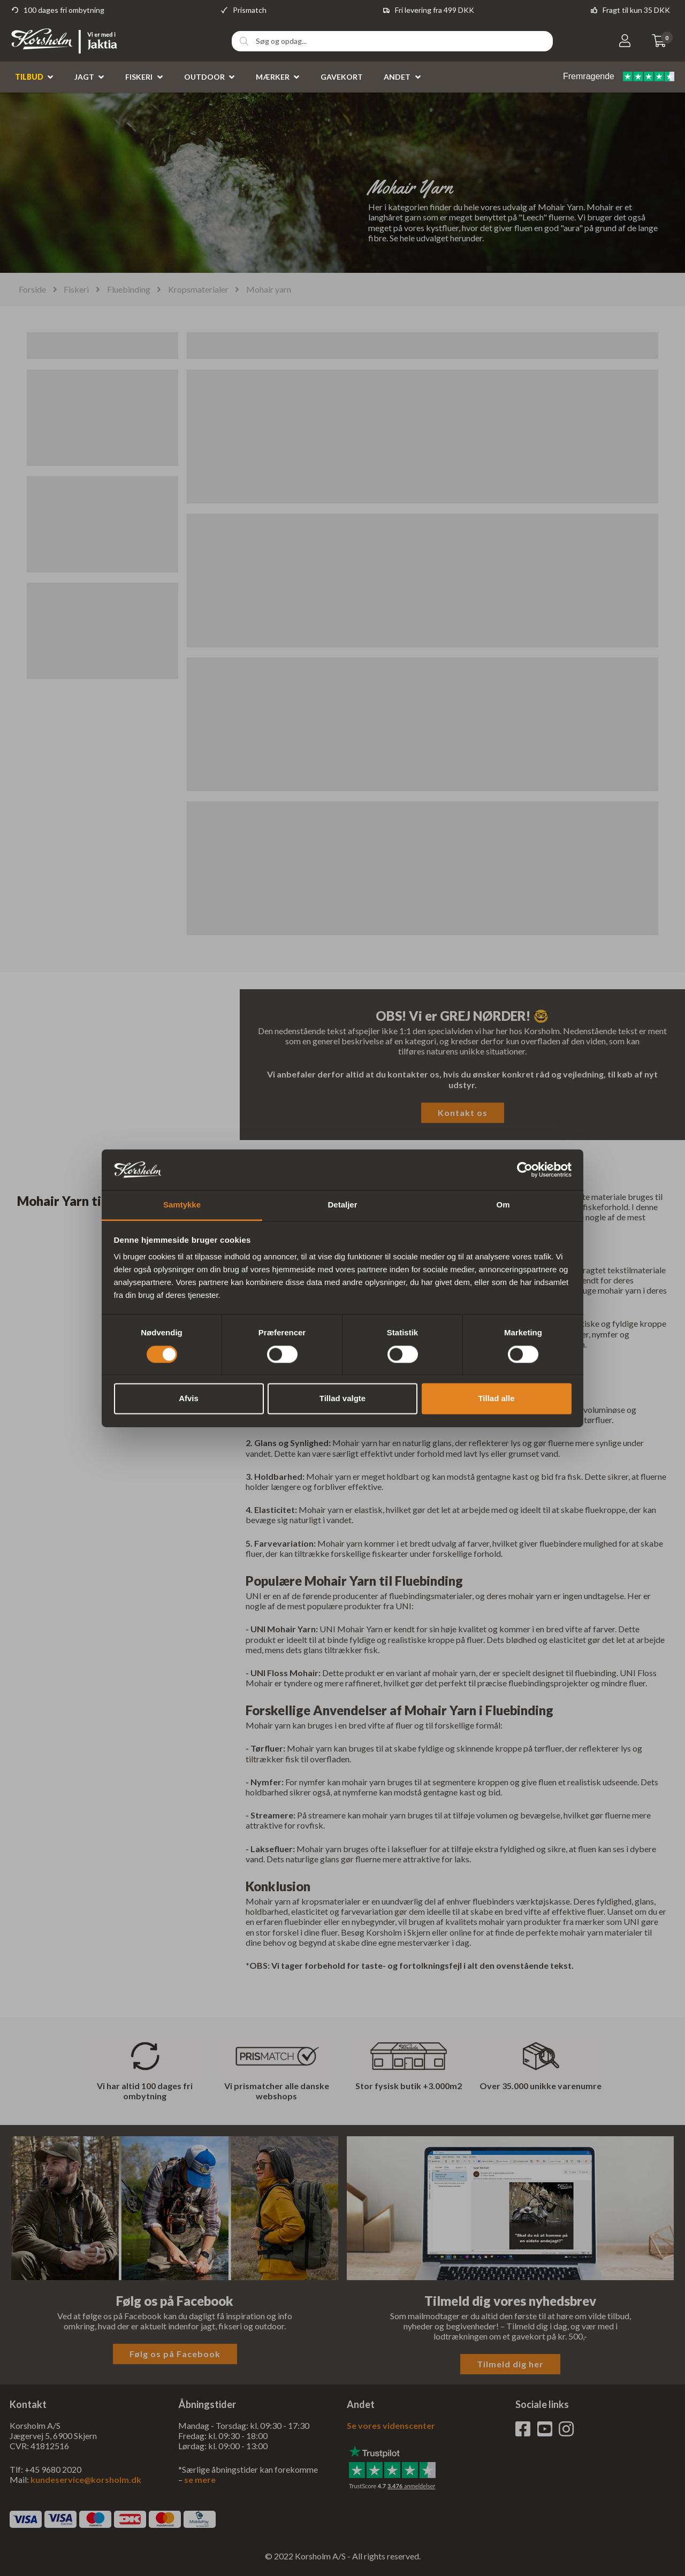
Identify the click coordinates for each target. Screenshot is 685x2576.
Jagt (84, 76)
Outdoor (204, 76)
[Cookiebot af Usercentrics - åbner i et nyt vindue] (525, 1169)
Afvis (189, 1398)
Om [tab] (502, 1205)
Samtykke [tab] (182, 1205)
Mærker (273, 76)
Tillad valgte (342, 1398)
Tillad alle (496, 1398)
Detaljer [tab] (342, 1205)
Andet (397, 76)
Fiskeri (139, 76)
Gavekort (342, 76)
